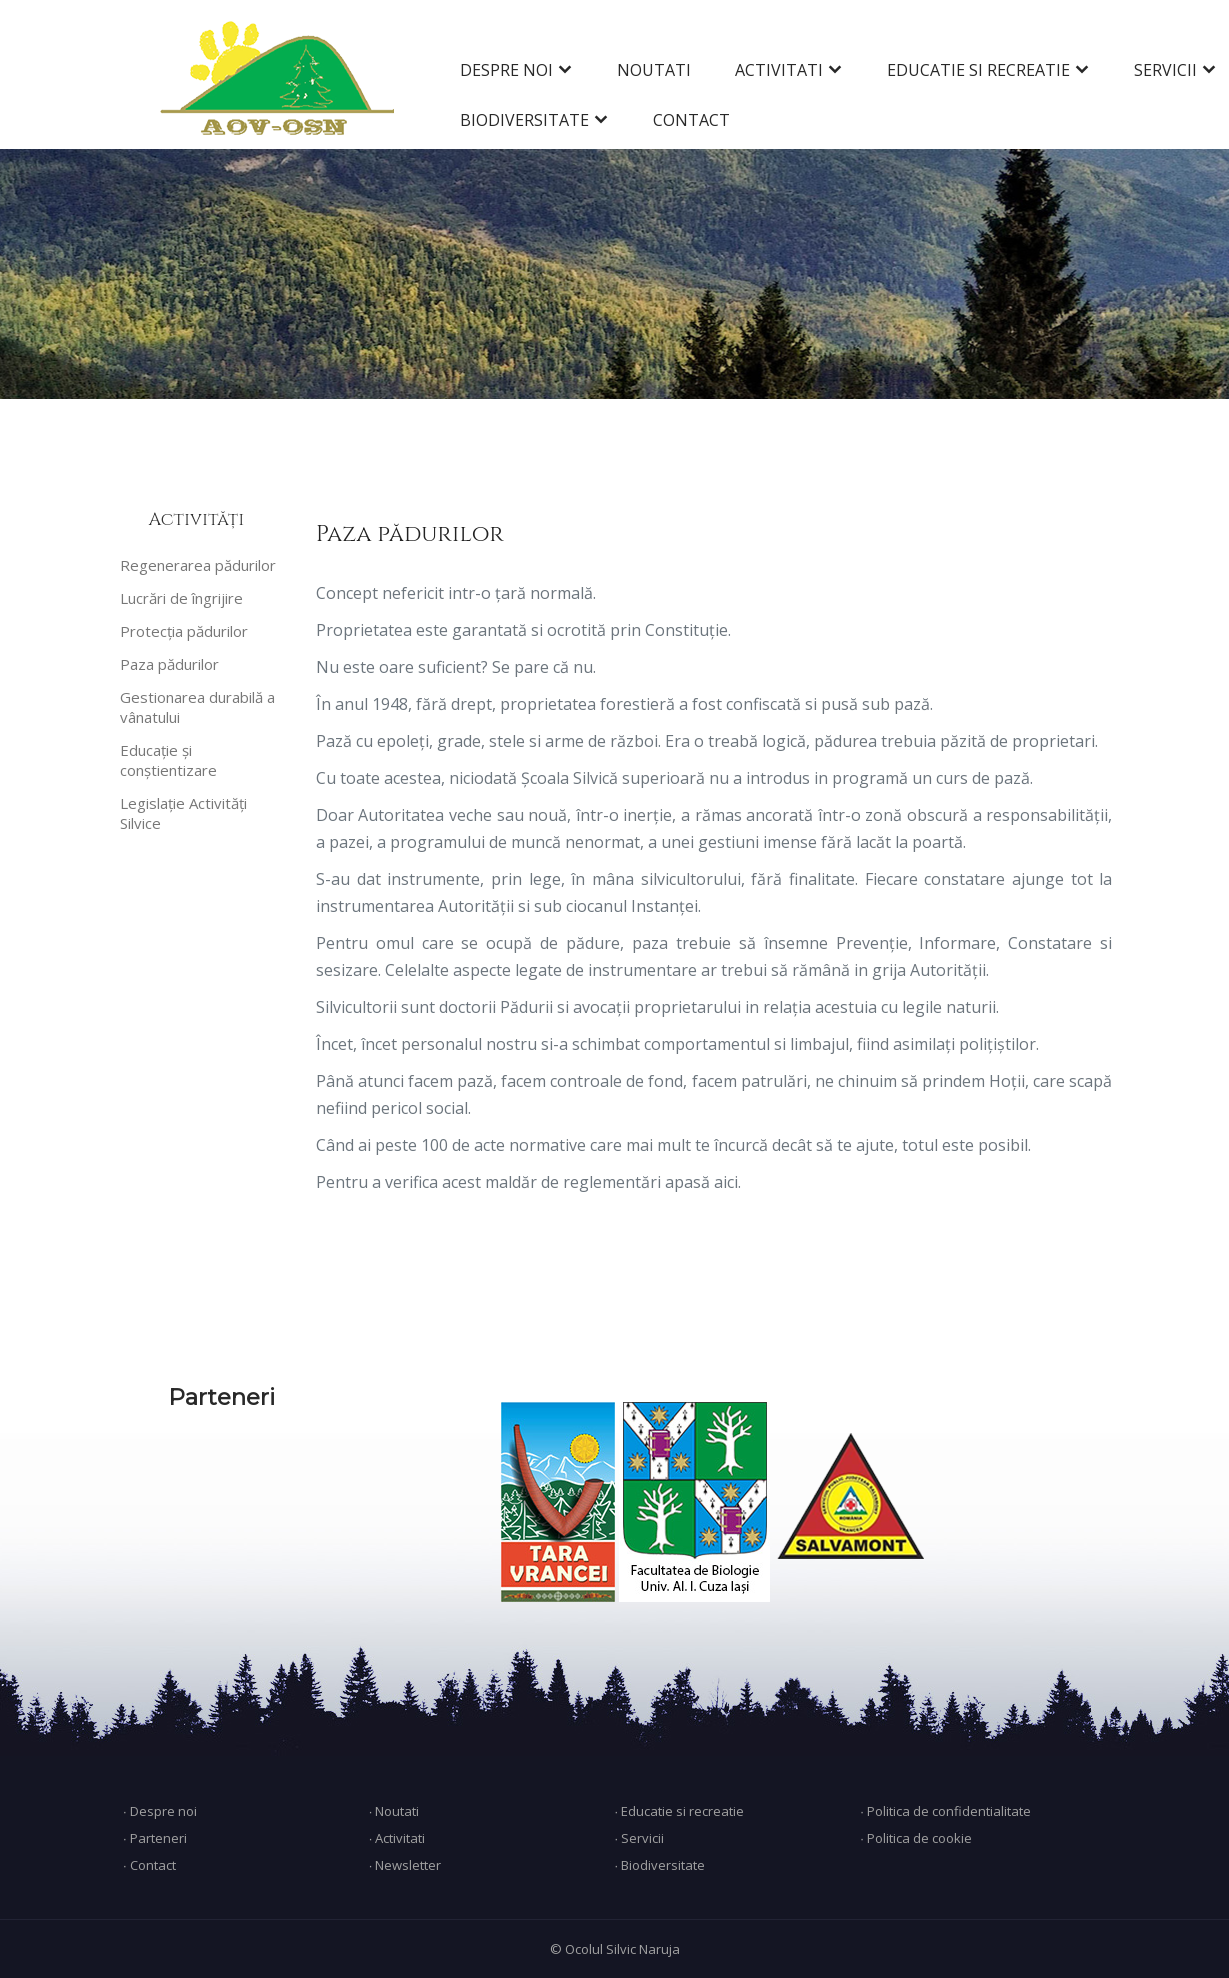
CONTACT (691, 120)
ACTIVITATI (779, 70)
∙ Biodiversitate (659, 1865)
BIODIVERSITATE (524, 120)
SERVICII (1165, 70)
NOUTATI (654, 70)
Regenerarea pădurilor (198, 565)
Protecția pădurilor (184, 631)
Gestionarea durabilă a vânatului (197, 707)
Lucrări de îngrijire (181, 598)
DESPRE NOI (506, 70)
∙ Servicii (639, 1838)
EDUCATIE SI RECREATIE (978, 70)
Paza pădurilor (169, 664)
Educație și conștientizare (168, 760)
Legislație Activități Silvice (183, 813)
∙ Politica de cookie (916, 1838)
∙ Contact (149, 1865)
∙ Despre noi (160, 1811)
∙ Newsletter (405, 1865)
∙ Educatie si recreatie (679, 1811)
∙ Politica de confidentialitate (945, 1811)
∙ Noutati (394, 1811)
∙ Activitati (397, 1838)
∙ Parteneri (155, 1838)
